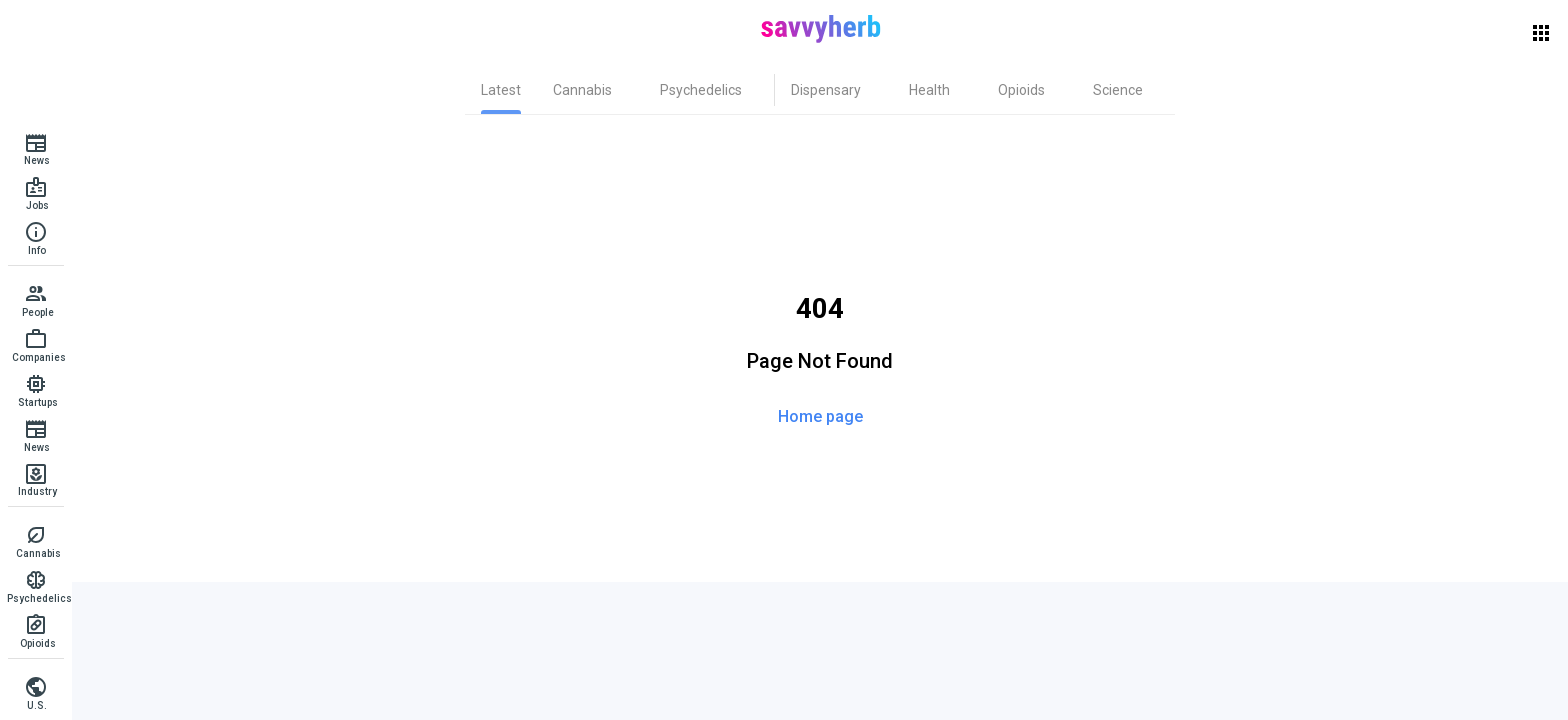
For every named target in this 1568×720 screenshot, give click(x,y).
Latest (501, 90)
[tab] (501, 90)
